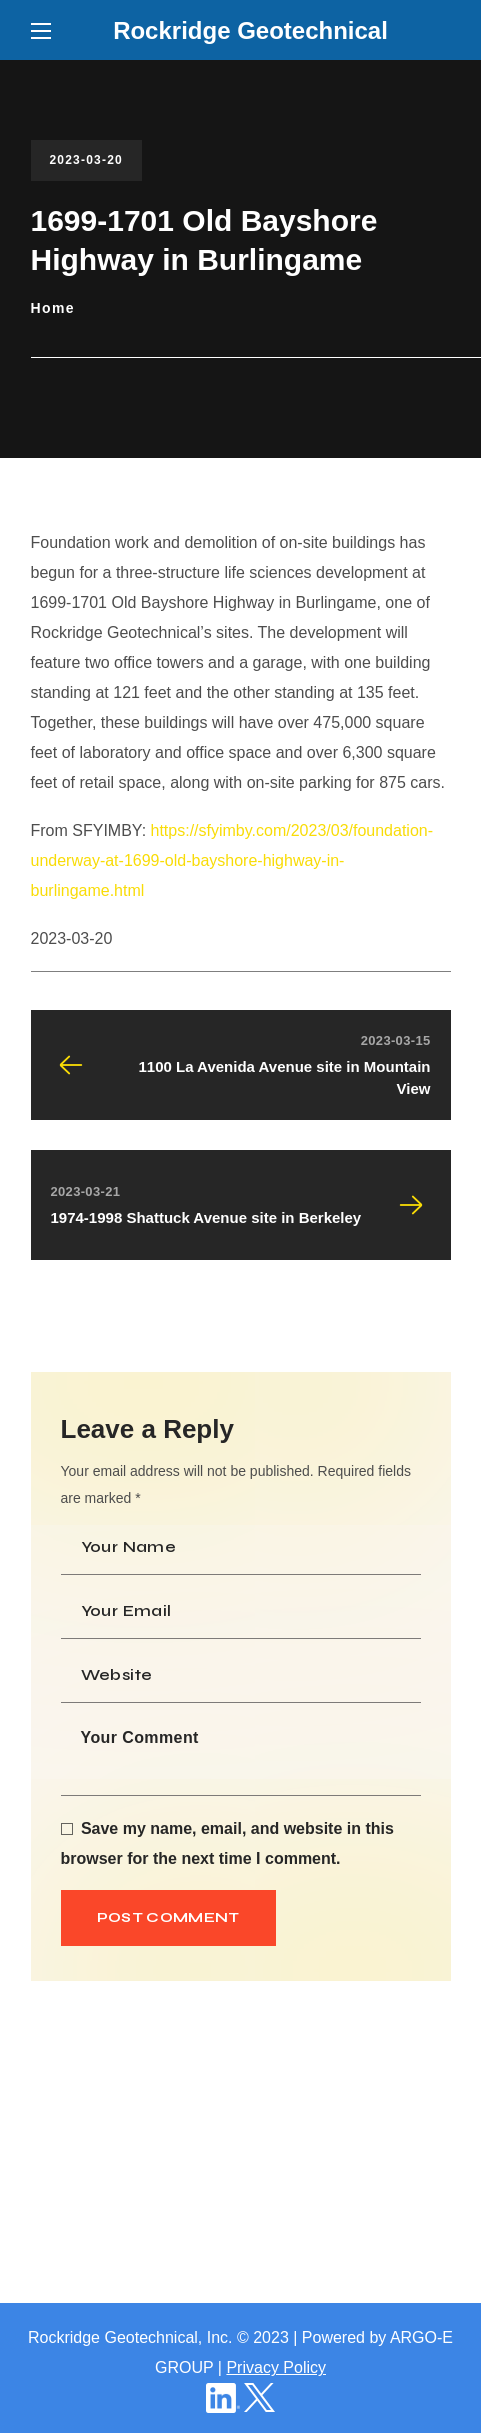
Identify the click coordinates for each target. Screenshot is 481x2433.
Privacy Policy (276, 2367)
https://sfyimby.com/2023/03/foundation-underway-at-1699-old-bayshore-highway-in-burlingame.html (232, 860)
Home (53, 308)
